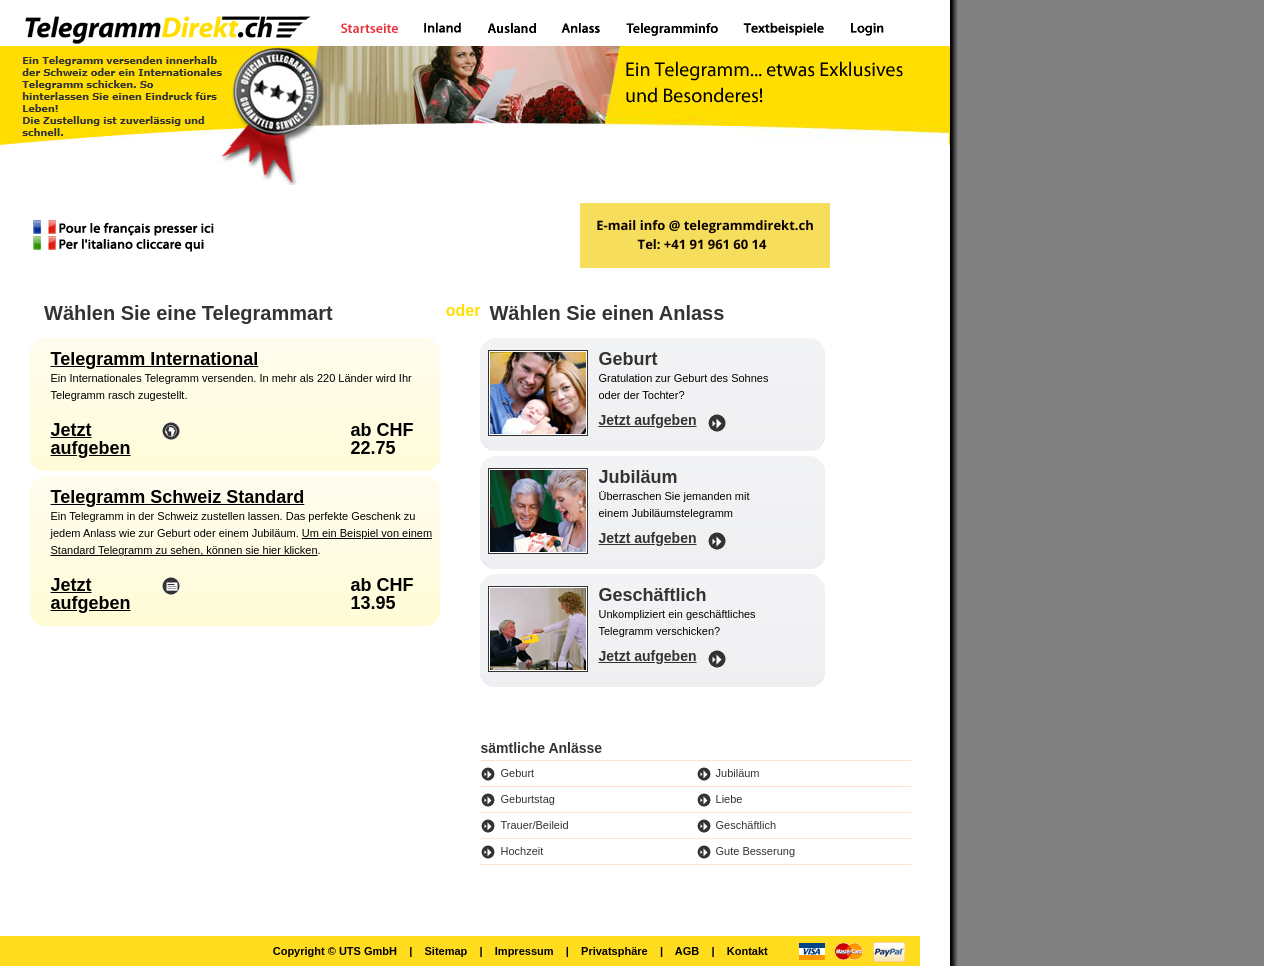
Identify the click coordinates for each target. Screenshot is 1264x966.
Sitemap (445, 951)
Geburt (517, 773)
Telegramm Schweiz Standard (178, 497)
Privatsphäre (614, 951)
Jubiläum (738, 773)
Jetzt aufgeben (91, 439)
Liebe (729, 799)
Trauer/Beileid (534, 825)
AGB (687, 951)
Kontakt (747, 951)
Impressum (524, 951)
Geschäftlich (746, 825)
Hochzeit (521, 851)
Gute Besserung (756, 851)
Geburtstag (527, 799)
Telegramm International (155, 359)
